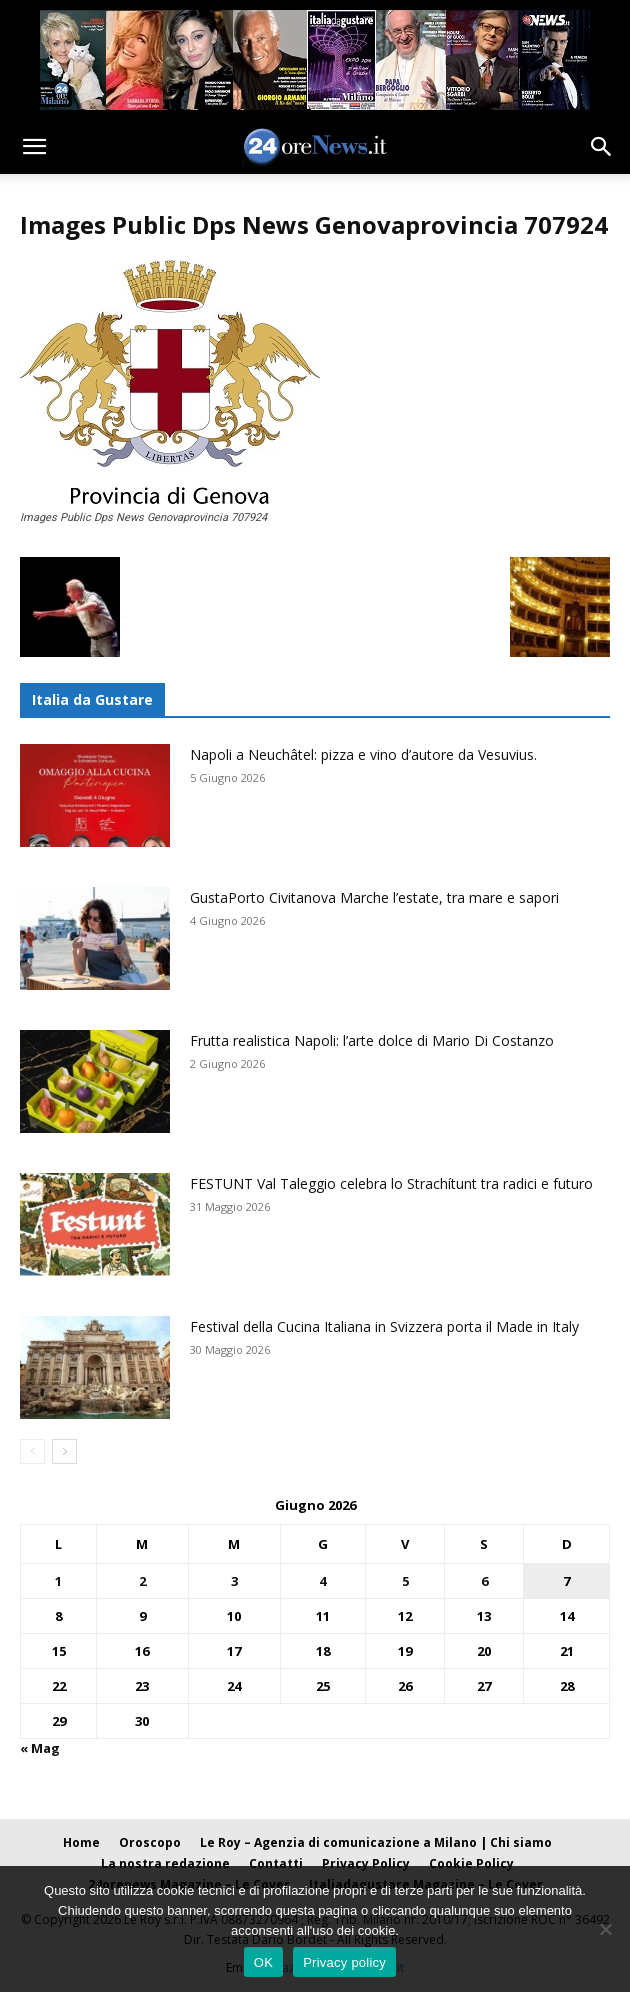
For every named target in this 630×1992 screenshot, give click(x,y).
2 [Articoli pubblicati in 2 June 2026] (142, 1581)
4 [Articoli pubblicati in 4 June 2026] (322, 1581)
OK (263, 1962)
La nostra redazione (165, 1863)
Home (81, 1842)
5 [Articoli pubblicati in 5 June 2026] (405, 1581)
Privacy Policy (366, 1863)
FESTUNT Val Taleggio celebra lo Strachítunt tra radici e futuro (391, 1183)
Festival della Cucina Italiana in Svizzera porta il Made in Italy (384, 1326)
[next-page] (64, 1451)
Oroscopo (150, 1842)
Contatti (276, 1863)
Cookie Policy (471, 1863)
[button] (34, 147)
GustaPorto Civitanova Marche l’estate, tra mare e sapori (374, 897)
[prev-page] (32, 1451)
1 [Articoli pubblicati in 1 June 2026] (58, 1581)
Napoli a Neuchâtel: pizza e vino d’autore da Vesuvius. (363, 754)
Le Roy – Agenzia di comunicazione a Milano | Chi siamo (376, 1842)
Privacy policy (344, 1962)
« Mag (40, 1748)
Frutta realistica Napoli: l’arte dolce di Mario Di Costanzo (372, 1040)
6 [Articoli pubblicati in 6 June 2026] (484, 1581)
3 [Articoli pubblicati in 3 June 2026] (234, 1581)
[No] (605, 1929)
